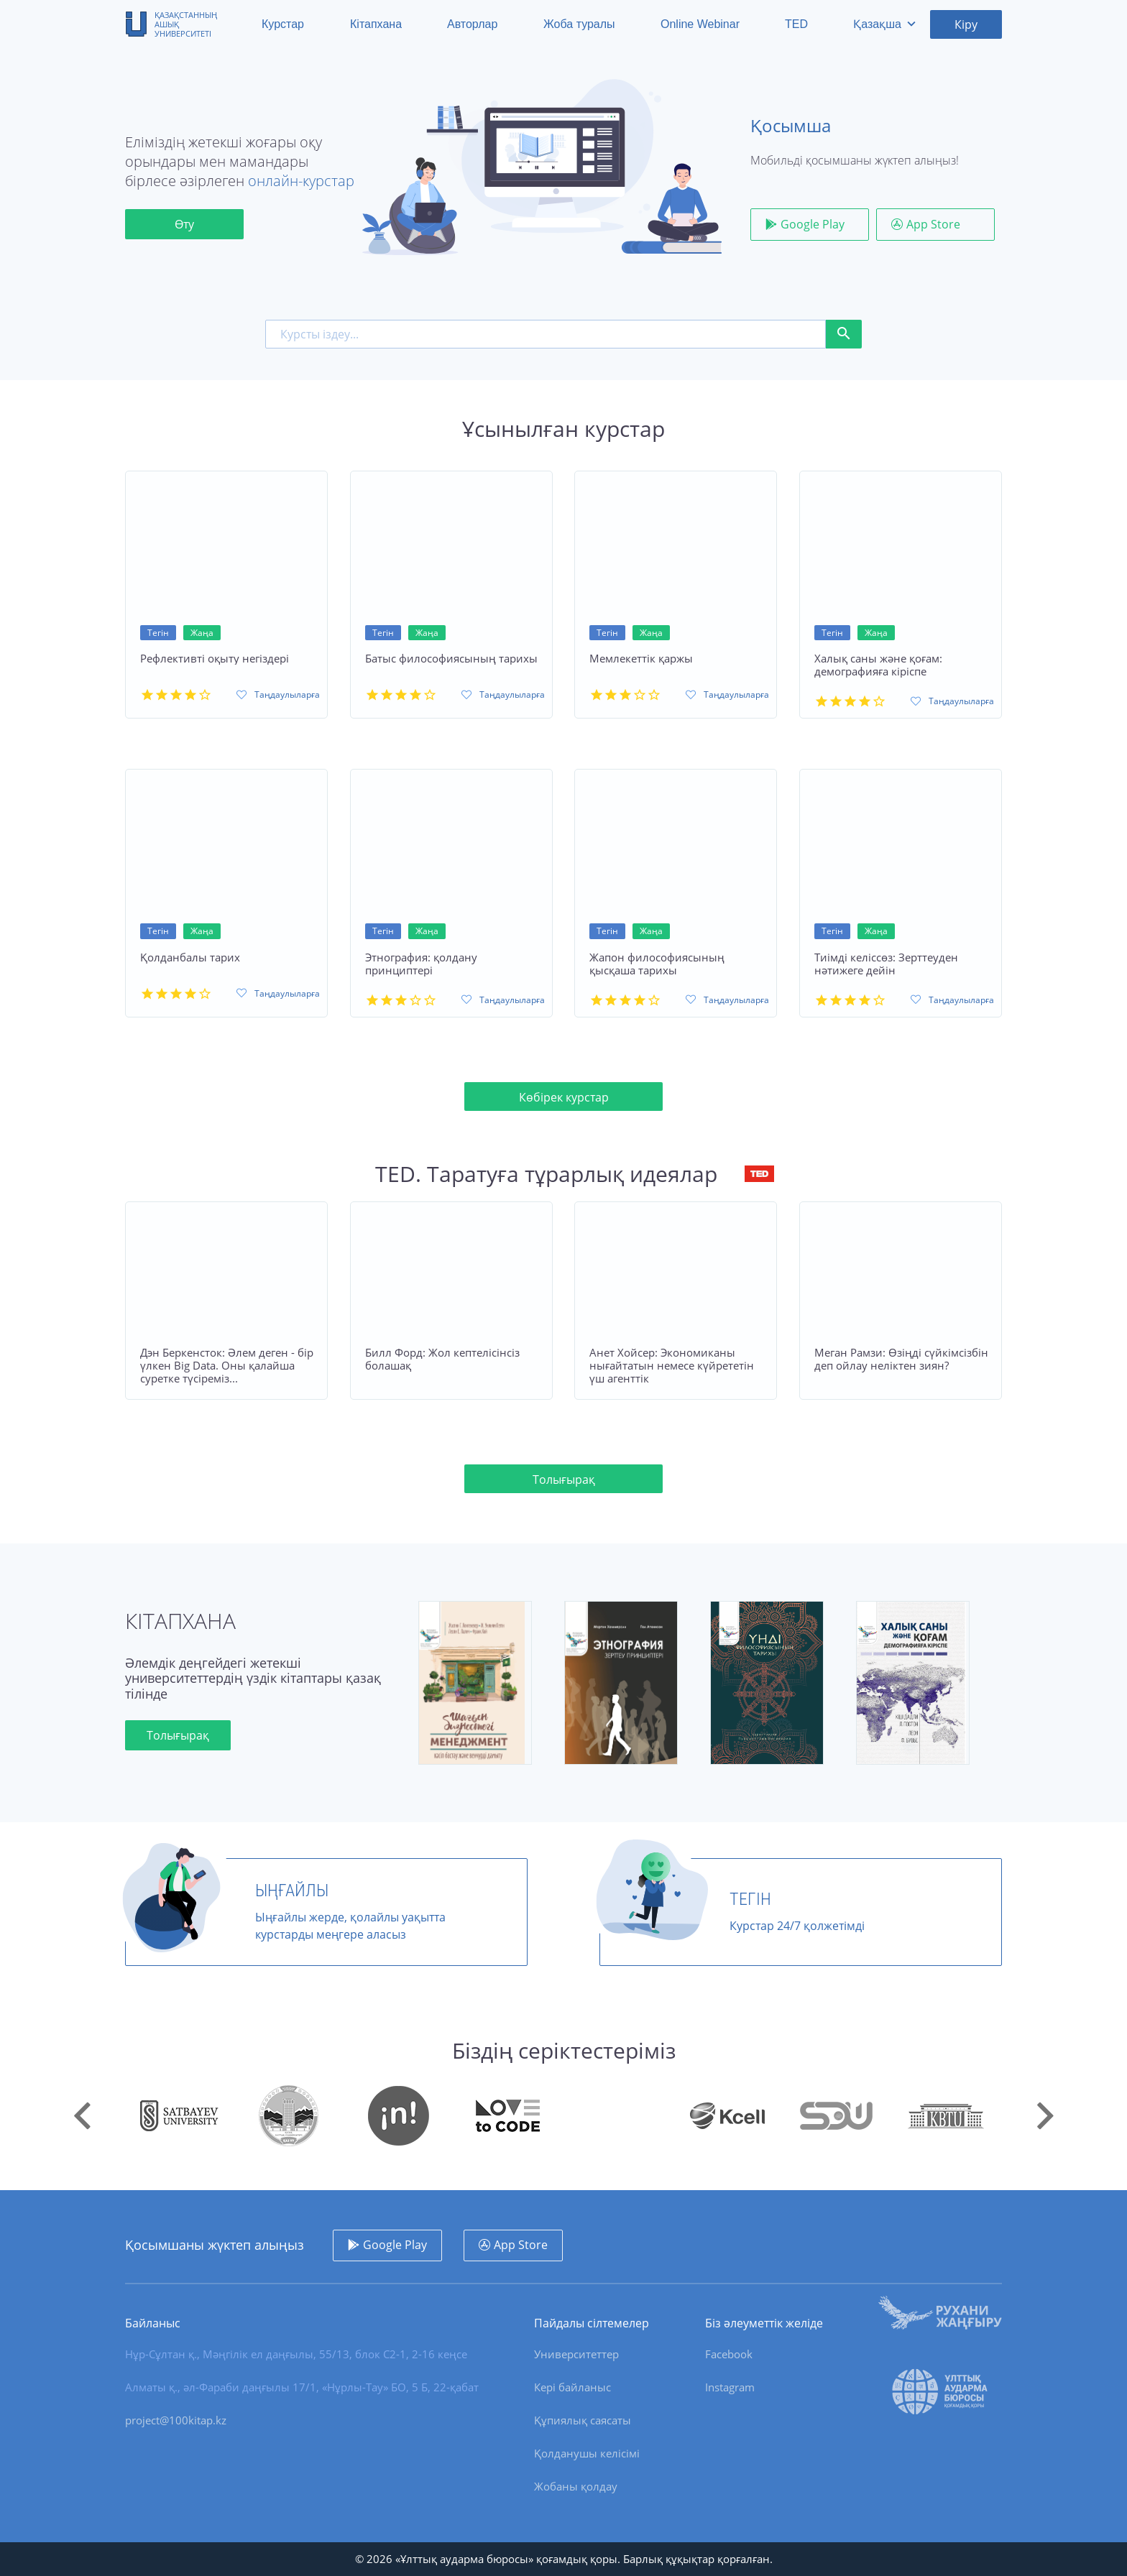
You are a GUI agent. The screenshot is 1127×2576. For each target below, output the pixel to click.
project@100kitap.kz (175, 2420)
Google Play (813, 224)
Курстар (283, 24)
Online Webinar (700, 24)
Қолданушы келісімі (587, 2453)
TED (796, 24)
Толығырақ (564, 1479)
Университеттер (576, 2354)
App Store (933, 224)
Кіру (966, 24)
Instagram (730, 2387)
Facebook (729, 2354)
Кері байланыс (572, 2387)
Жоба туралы (579, 24)
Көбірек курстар (564, 1097)
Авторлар (472, 24)
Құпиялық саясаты (582, 2420)
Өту (184, 224)
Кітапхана (376, 24)
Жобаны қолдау (575, 2486)
